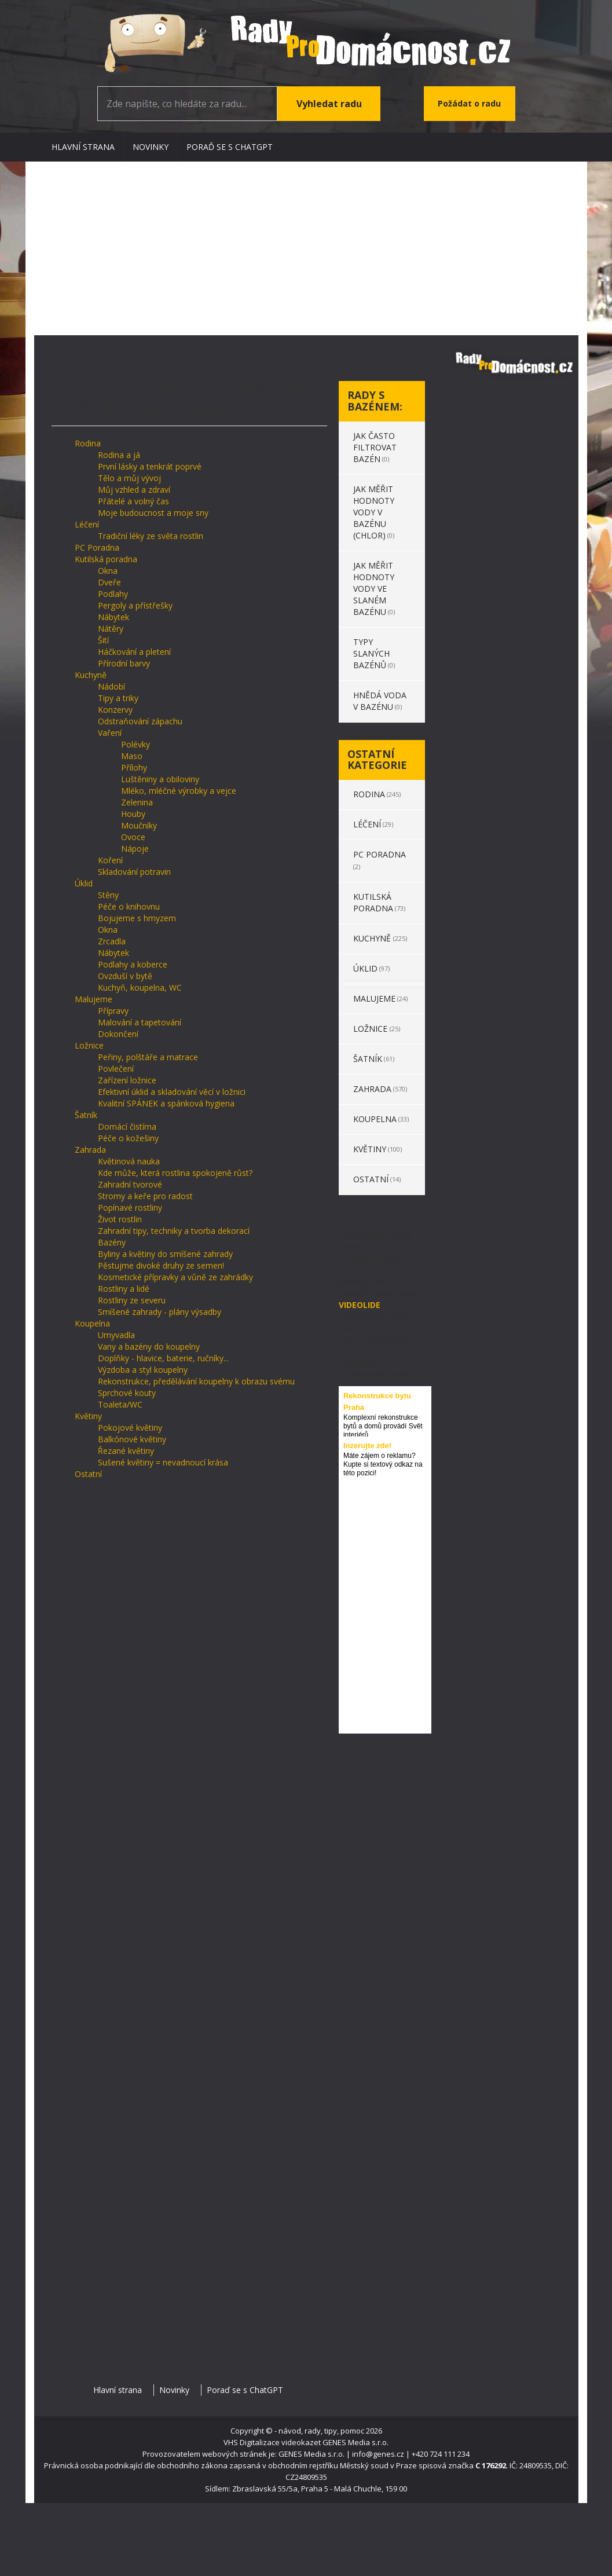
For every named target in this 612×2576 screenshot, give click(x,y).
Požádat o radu (469, 103)
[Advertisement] (306, 248)
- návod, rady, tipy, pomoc (319, 2430)
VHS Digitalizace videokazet (272, 2442)
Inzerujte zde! (367, 1445)
